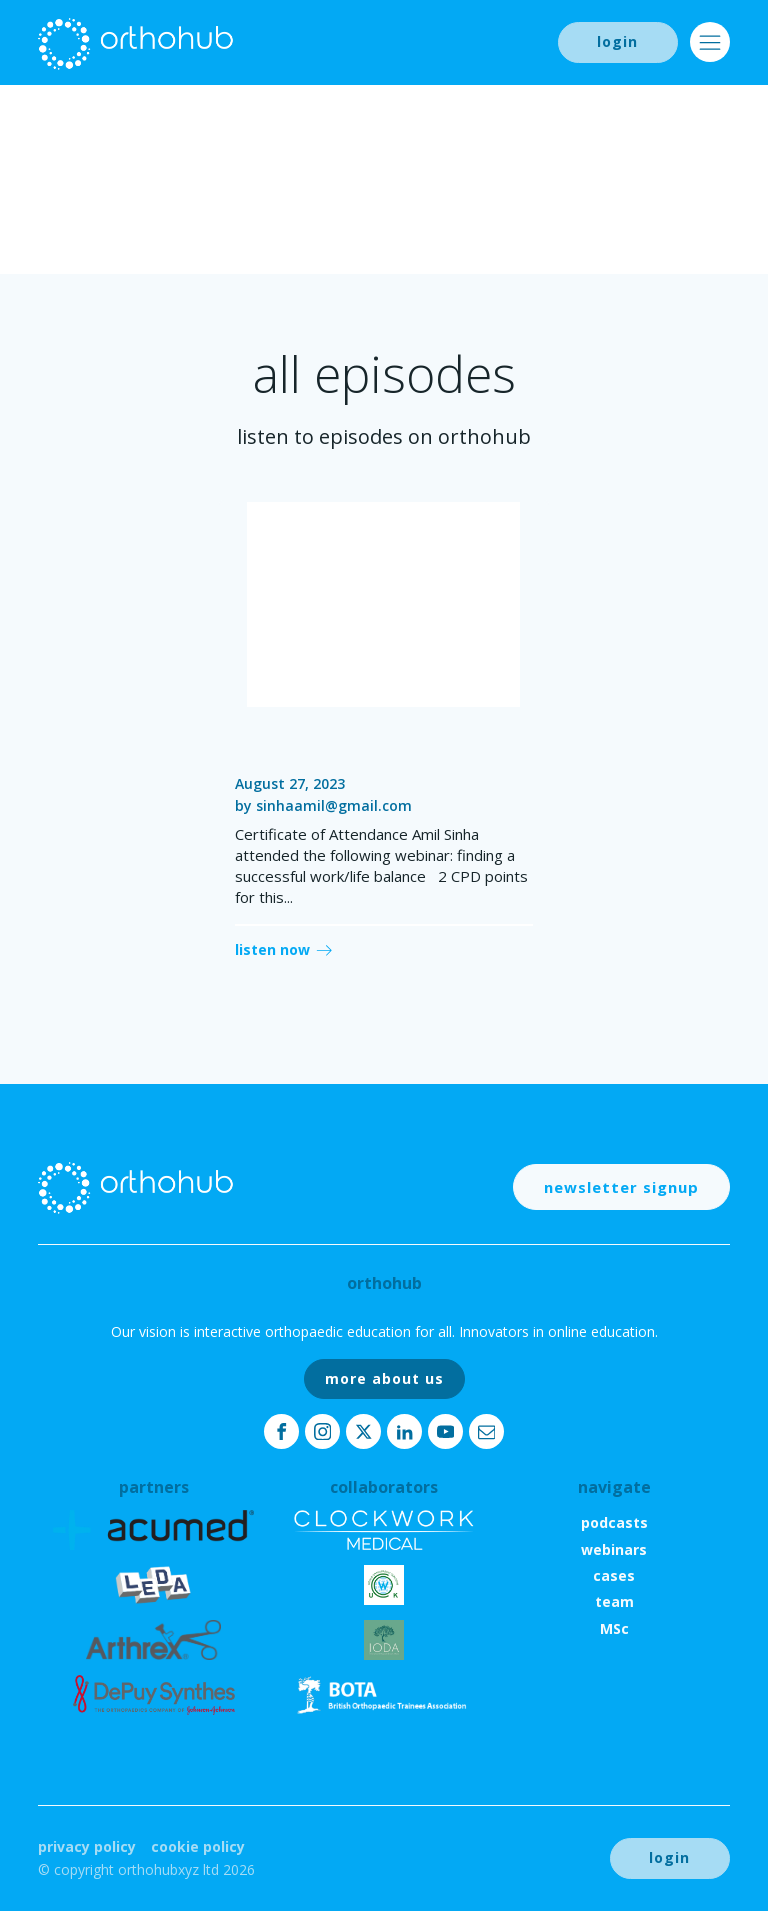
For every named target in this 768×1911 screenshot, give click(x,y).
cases (614, 1575)
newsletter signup (621, 1187)
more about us (384, 1378)
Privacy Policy (87, 1846)
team (614, 1601)
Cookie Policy (198, 1846)
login (617, 41)
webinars (614, 1549)
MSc (614, 1628)
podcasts (614, 1522)
